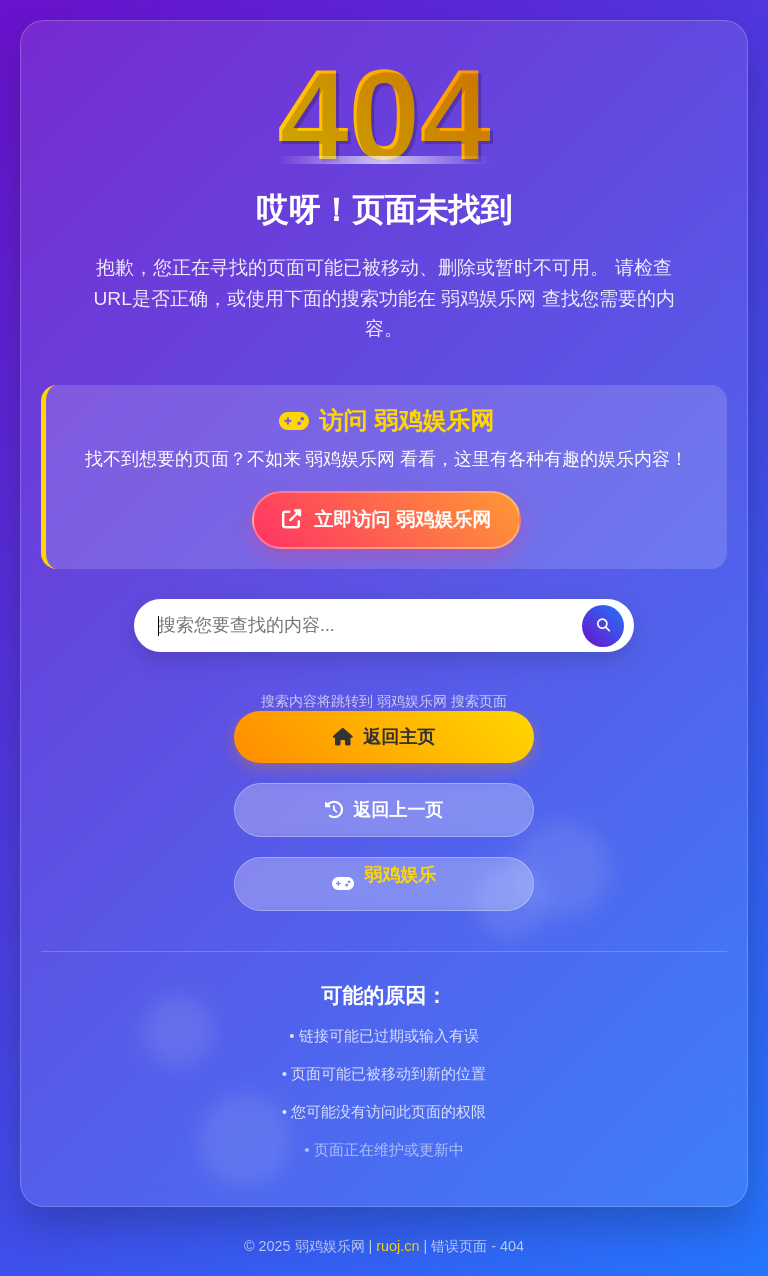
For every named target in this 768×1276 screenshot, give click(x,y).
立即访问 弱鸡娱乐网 (386, 519)
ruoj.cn (397, 1246)
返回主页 (384, 737)
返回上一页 (384, 810)
